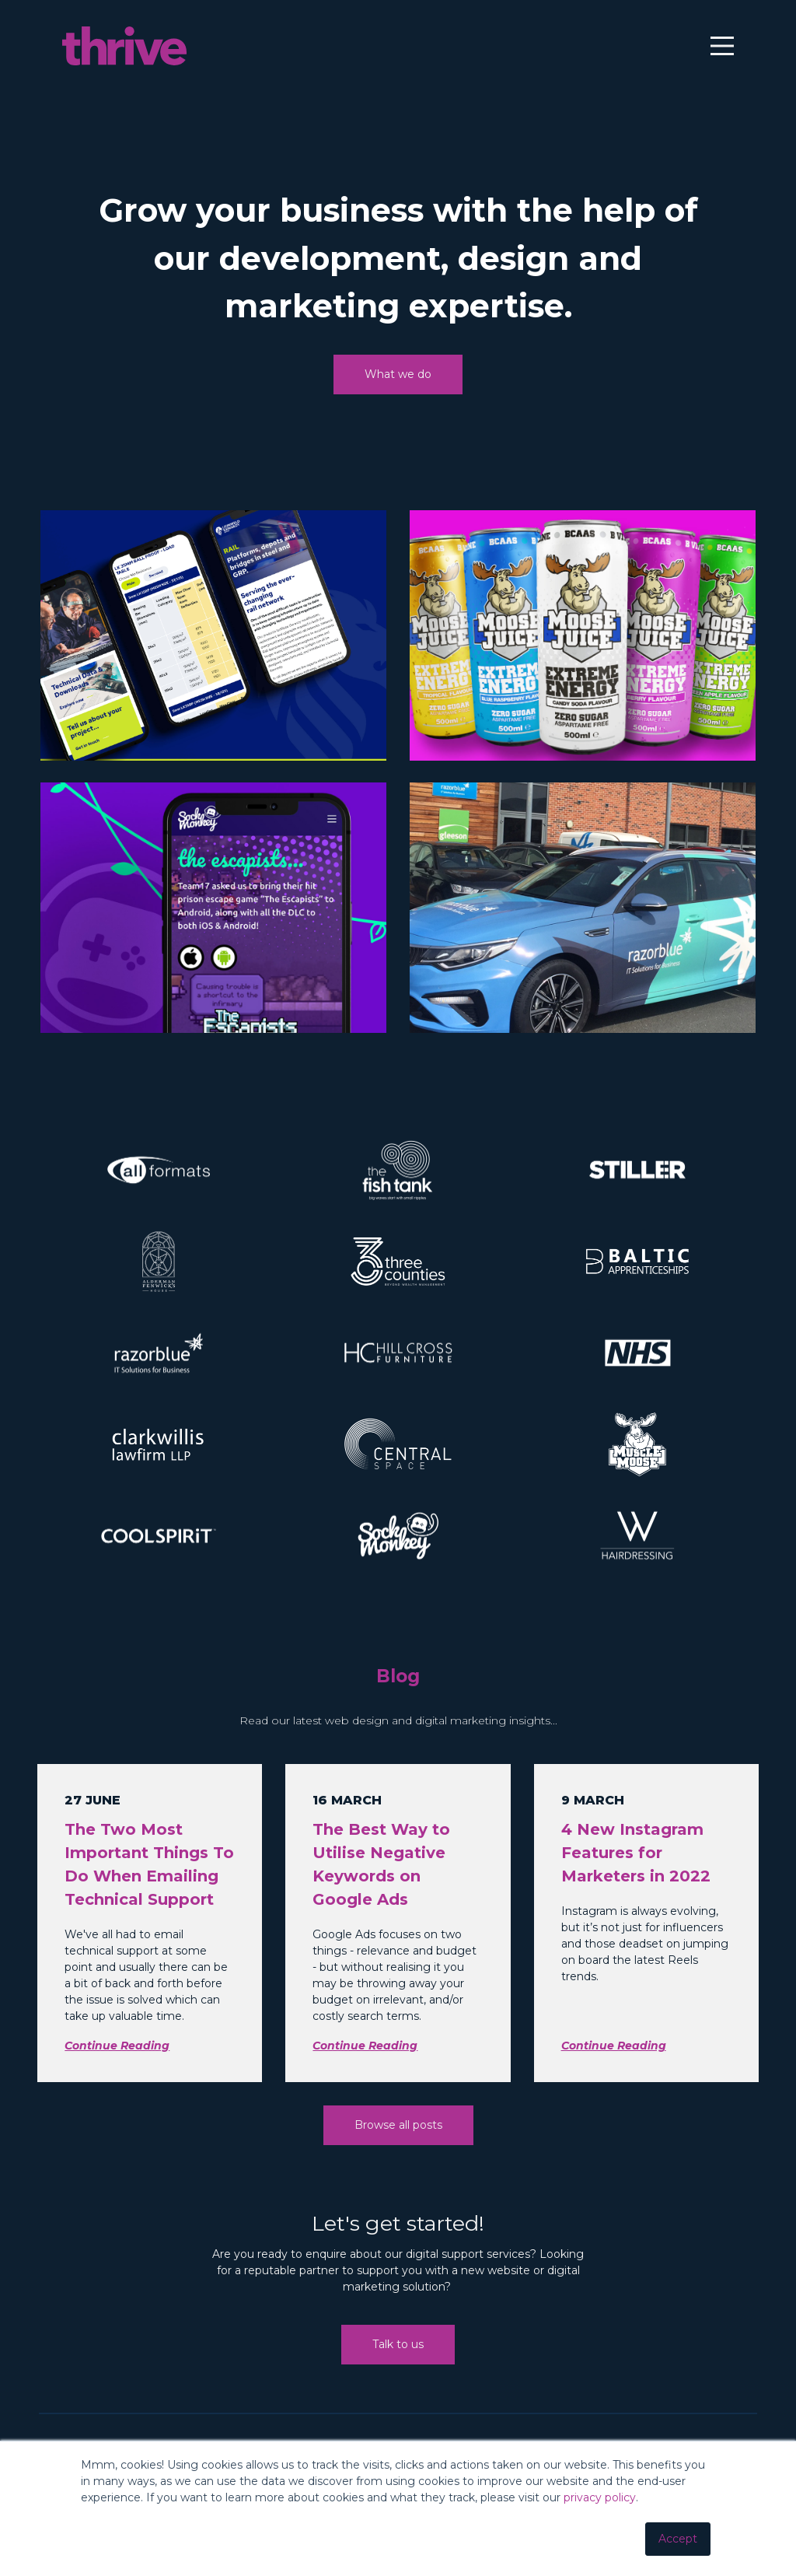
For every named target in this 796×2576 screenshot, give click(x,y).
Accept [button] (677, 2539)
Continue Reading (117, 2070)
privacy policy (600, 2497)
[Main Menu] (716, 50)
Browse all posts (398, 2149)
